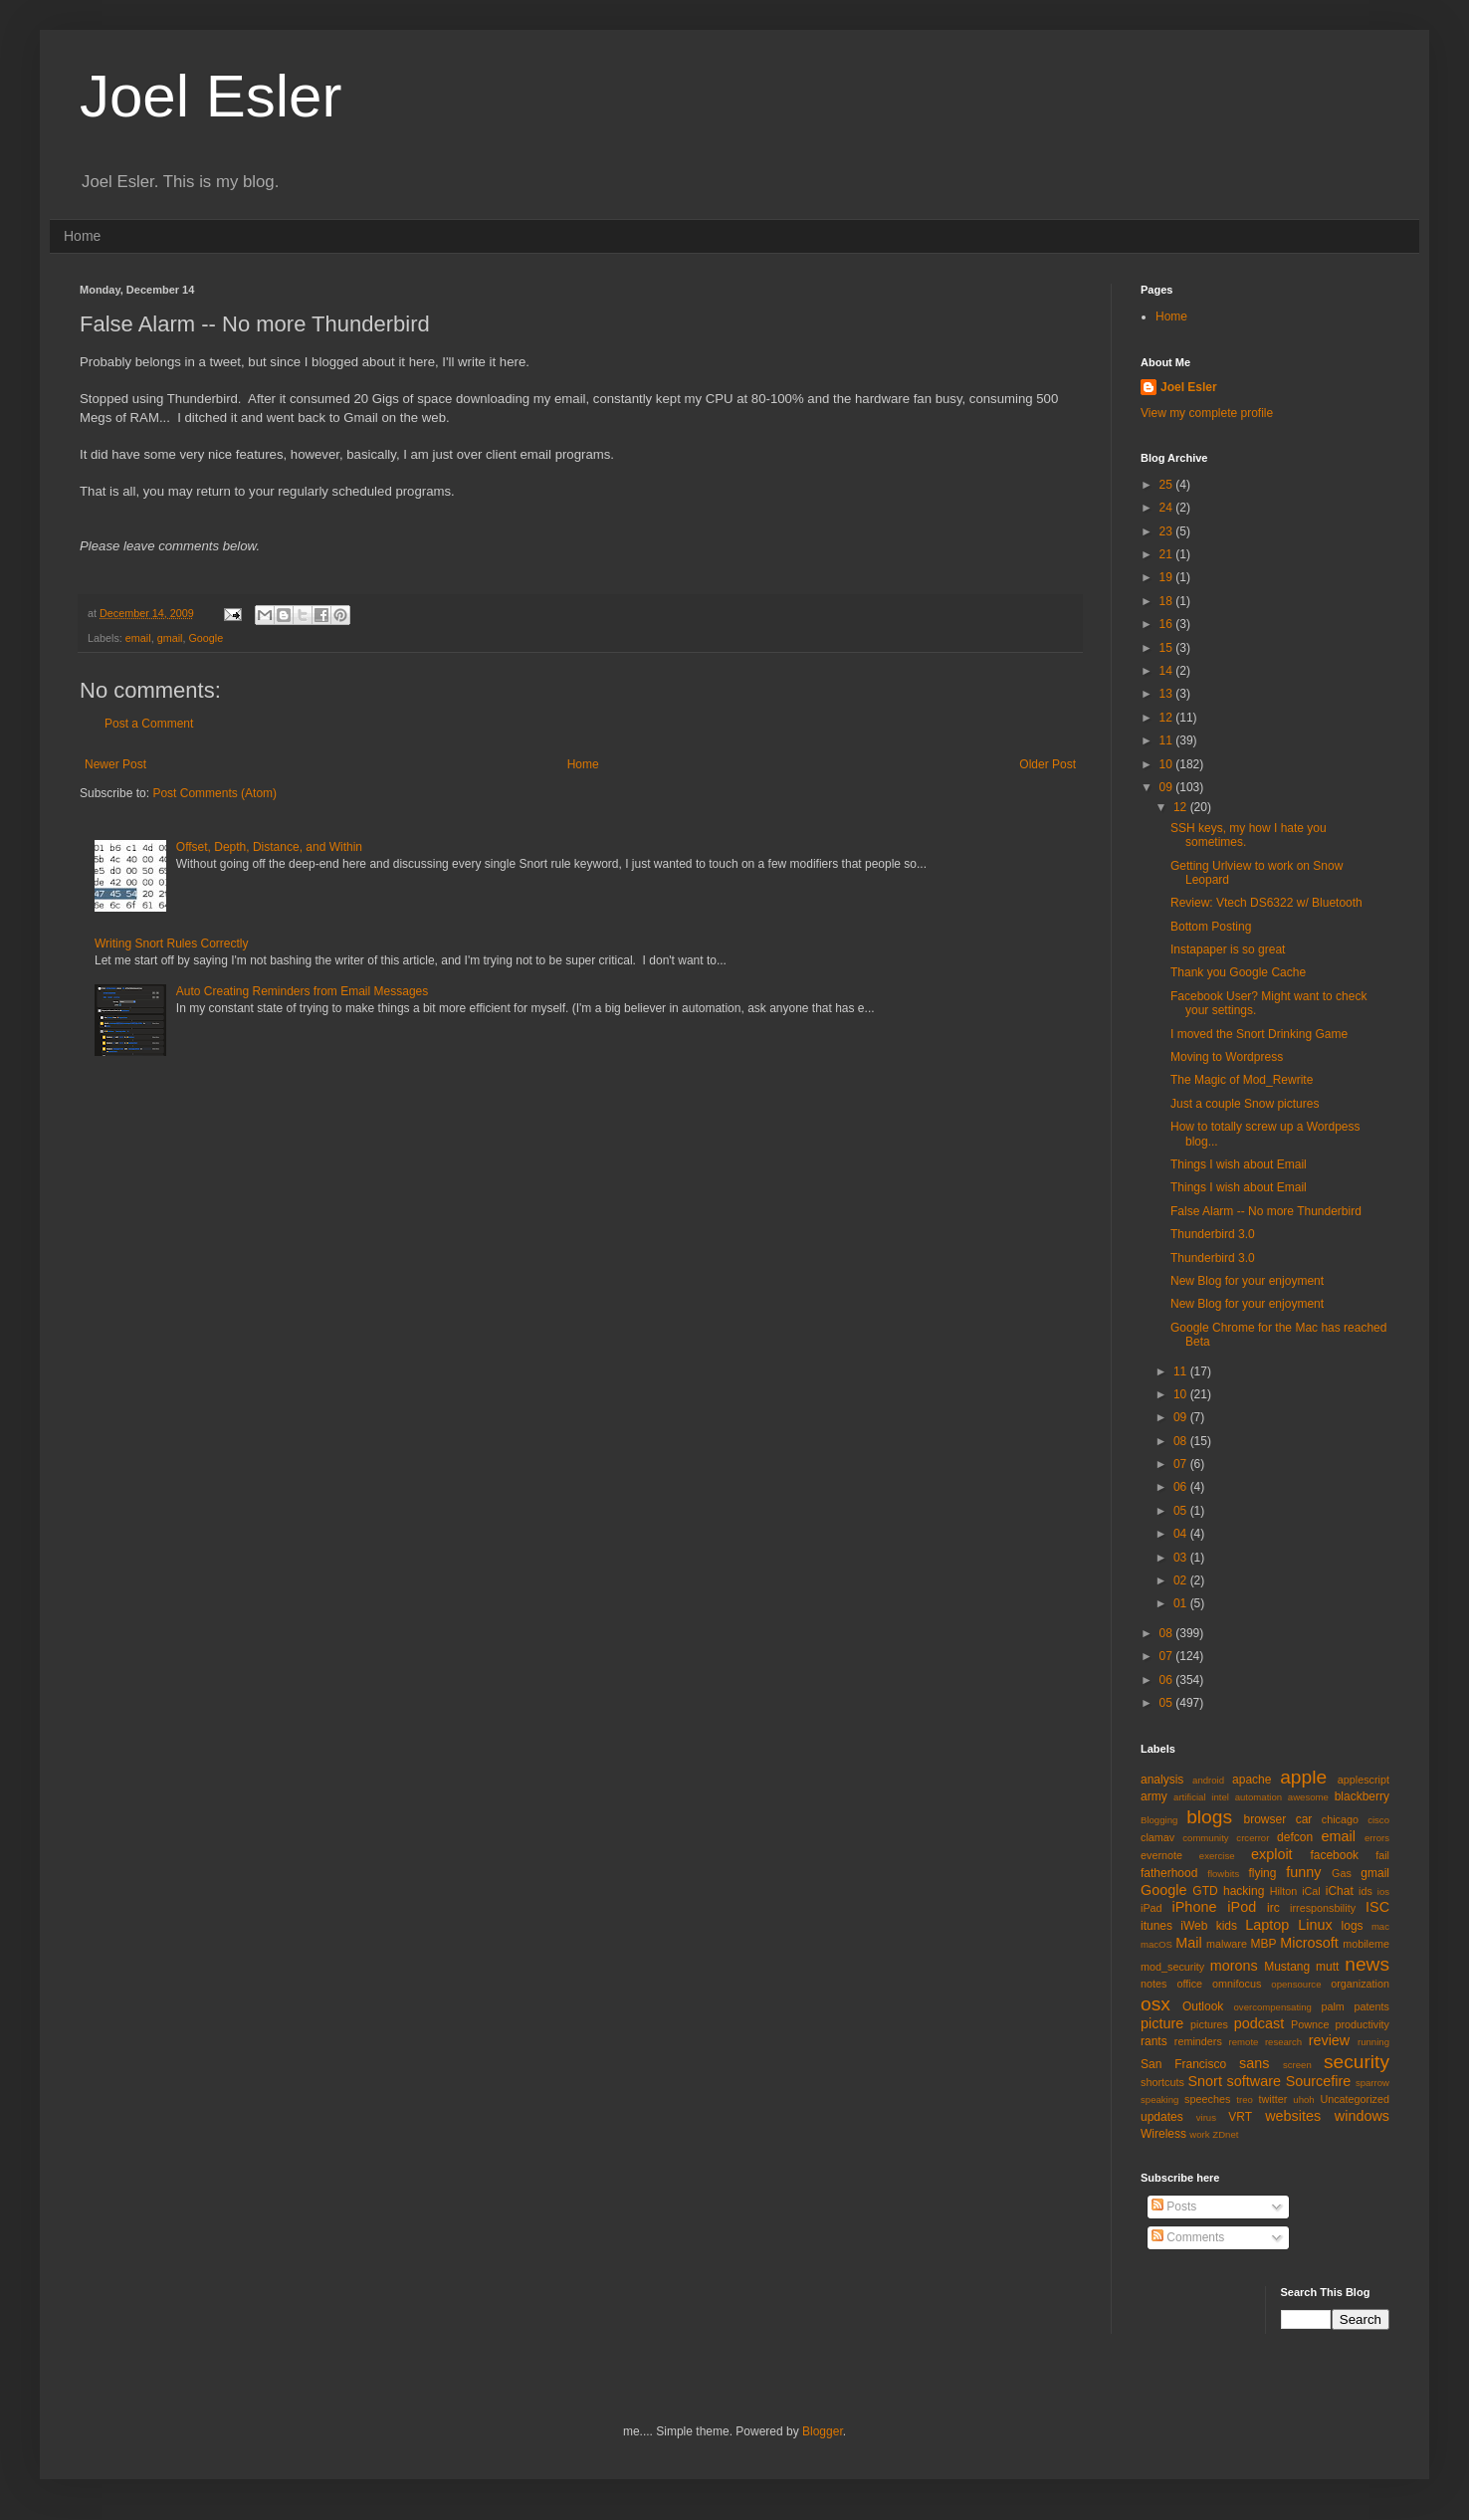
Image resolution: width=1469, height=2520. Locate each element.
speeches (1207, 2099)
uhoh (1303, 2099)
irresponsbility (1323, 1908)
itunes (1156, 1926)
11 (1167, 740)
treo (1244, 2099)
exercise (1217, 1855)
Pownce (1310, 2024)
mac (1380, 1926)
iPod (1241, 1907)
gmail (170, 638)
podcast (1259, 2023)
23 (1167, 531)
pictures (1209, 2024)
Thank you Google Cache (1238, 972)
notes (1153, 1984)
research (1283, 2041)
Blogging (1159, 1819)
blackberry (1362, 1796)
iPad (1151, 1908)
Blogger (822, 2431)
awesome (1308, 1796)
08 (1181, 1441)
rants (1154, 2041)
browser (1264, 1819)
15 (1167, 648)
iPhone (1194, 1907)
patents (1372, 2006)
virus (1206, 2117)
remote (1244, 2041)
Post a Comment (149, 724)
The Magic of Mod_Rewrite (1241, 1080)
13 (1167, 694)
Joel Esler (210, 96)
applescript (1363, 1779)
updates (1162, 2117)
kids (1226, 1926)
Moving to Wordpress (1226, 1057)
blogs (1209, 1816)
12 (1167, 718)
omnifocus (1236, 1984)
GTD (1204, 1891)
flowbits (1223, 1873)
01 (1181, 1603)
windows (1362, 2116)
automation (1258, 1796)
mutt (1327, 1967)
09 (1167, 787)
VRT (1240, 2117)
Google (205, 638)
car (1304, 1819)
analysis (1162, 1779)
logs (1353, 1926)
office (1189, 1984)
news (1367, 1964)
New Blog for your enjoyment (1247, 1281)
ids (1365, 1891)
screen (1297, 2064)
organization (1360, 1984)
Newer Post (115, 764)
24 (1167, 508)
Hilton (1284, 1891)
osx (1155, 2004)
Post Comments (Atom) (214, 793)
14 (1167, 671)
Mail (1188, 1943)
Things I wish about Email (1238, 1164)
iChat (1340, 1891)
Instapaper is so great (1227, 949)
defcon (1295, 1837)
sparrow (1372, 2082)
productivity (1362, 2024)
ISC (1377, 1907)
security (1356, 2061)
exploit (1272, 1854)
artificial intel (1201, 1796)
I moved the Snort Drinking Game (1259, 1034)
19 (1167, 577)
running (1373, 2041)
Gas (1342, 1873)
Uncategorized (1354, 2099)
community (1205, 1837)
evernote (1161, 1855)
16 (1167, 624)
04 (1181, 1534)
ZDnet (1225, 2134)
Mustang (1287, 1967)
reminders (1198, 2041)
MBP (1263, 1944)
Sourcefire (1319, 2081)
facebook (1334, 1855)
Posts (1174, 2206)
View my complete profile (1207, 413)
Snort (1204, 2081)
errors (1376, 1837)
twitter (1273, 2099)
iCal (1311, 1891)
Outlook (1202, 2006)
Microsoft (1309, 1943)
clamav (1157, 1837)
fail (1382, 1855)
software (1254, 2081)
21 (1167, 554)
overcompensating (1273, 2006)
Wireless (1163, 2134)
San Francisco (1183, 2064)
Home (82, 236)
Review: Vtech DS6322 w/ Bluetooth (1266, 903)
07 (1181, 1464)
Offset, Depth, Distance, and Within (269, 847)
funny (1303, 1872)
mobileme (1366, 1944)
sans (1254, 2063)
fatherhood (1169, 1873)
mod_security (1172, 1967)
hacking (1243, 1891)
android (1208, 1780)
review (1330, 2040)
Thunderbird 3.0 (1212, 1234)
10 (1167, 764)
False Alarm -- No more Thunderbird (1266, 1211)
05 (1181, 1511)
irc (1273, 1908)
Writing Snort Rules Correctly (172, 943)
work (1199, 2134)
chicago (1340, 1819)
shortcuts (1162, 2082)
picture (1162, 2023)
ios (1383, 1891)
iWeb (1193, 1926)
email (138, 638)
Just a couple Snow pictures (1244, 1104)
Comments (1188, 2237)
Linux (1315, 1925)
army (1154, 1796)
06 (1181, 1487)
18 (1167, 601)
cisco (1378, 1819)
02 (1181, 1580)
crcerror (1252, 1837)
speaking (1159, 2099)
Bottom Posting (1210, 927)
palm (1332, 2006)
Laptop (1267, 1925)
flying (1262, 1873)
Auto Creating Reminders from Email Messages (302, 991)
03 (1181, 1558)
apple (1303, 1777)
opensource (1296, 1984)
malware (1226, 1944)
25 (1167, 485)
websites (1293, 2116)
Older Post (1047, 764)
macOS (1156, 1944)
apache (1251, 1779)
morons (1234, 1966)
